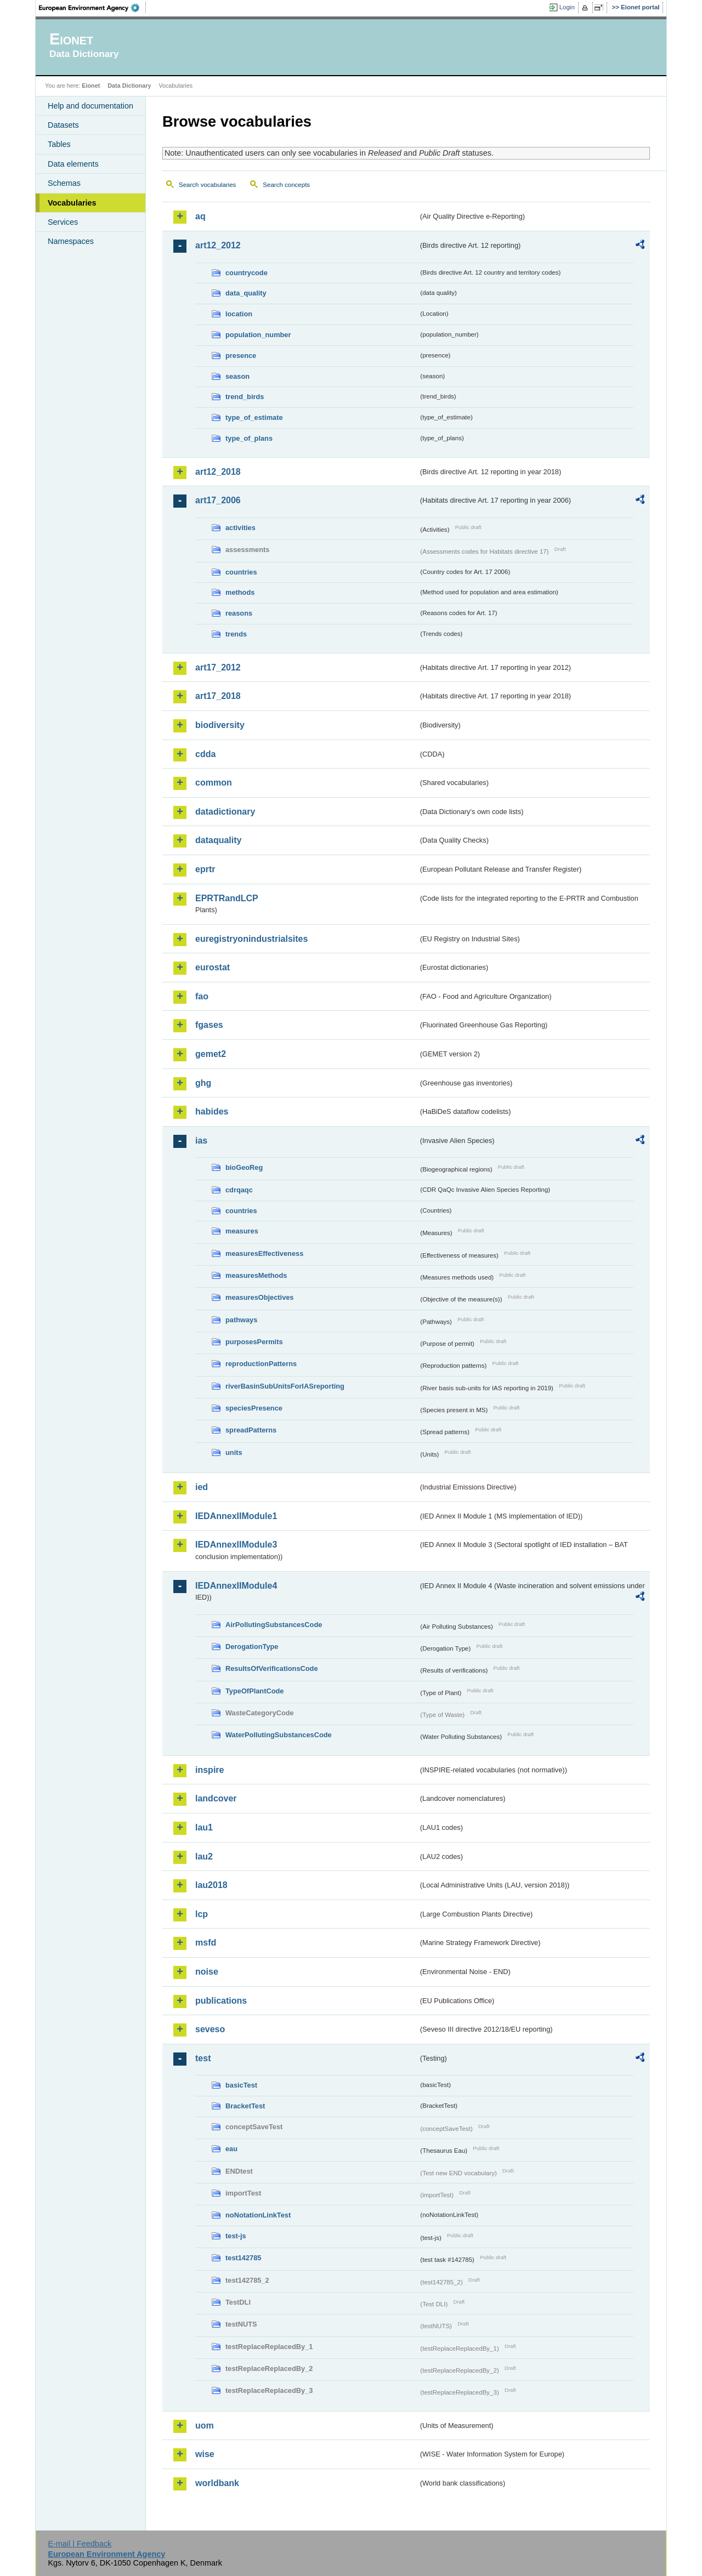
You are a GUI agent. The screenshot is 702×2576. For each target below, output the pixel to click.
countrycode (246, 273)
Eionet (91, 85)
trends (236, 634)
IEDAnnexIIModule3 (236, 1544)
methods (239, 592)
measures (241, 1231)
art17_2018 (218, 696)
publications (221, 2000)
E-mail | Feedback (79, 2543)
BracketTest (245, 2106)
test (203, 2058)
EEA (92, 7)
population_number (258, 335)
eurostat (212, 967)
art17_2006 (218, 500)
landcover (216, 1798)
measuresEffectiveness (264, 1253)
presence (240, 355)
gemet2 (210, 1054)
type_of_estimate (254, 417)
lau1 (204, 1827)
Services (63, 222)
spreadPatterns (250, 1430)
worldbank (217, 2483)
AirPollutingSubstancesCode (273, 1624)
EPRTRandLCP (226, 898)
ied (201, 1487)
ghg (203, 1083)
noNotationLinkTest (258, 2215)
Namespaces (71, 241)
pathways (241, 1320)
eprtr (205, 869)
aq (200, 216)
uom (204, 2425)
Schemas (64, 183)
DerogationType (251, 1646)
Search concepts (286, 184)
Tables (59, 144)
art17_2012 (218, 667)
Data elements (73, 164)
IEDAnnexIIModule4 (236, 1585)
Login (567, 7)
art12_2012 (218, 245)
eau (231, 2149)
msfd (205, 1942)
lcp (201, 1914)
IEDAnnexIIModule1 (236, 1516)
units (233, 1452)
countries (241, 572)
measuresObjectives (259, 1297)
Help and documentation (90, 105)
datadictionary (225, 811)
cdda (205, 754)
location (238, 314)
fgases (209, 1025)
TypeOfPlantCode (254, 1691)
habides (211, 1111)
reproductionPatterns (261, 1364)
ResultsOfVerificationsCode (271, 1668)
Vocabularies (72, 202)
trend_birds (244, 397)
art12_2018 (218, 471)
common (213, 782)
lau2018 (211, 1885)
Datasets (63, 125)
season (237, 376)
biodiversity (220, 725)
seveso (210, 2029)
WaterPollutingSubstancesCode (278, 1735)
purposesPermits (254, 1342)
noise (206, 1971)
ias (201, 1140)
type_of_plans (249, 438)
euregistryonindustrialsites (251, 938)
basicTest (241, 2085)
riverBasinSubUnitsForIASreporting (284, 1386)
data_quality (246, 293)
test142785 (243, 2258)
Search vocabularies (207, 184)
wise (204, 2454)
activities (240, 528)
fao (201, 996)
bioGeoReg (244, 1167)
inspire (209, 1770)
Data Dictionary (129, 85)
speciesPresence (253, 1408)
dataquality (218, 840)
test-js (235, 2236)
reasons (238, 613)
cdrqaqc (239, 1190)
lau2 (204, 1856)
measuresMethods (256, 1275)
